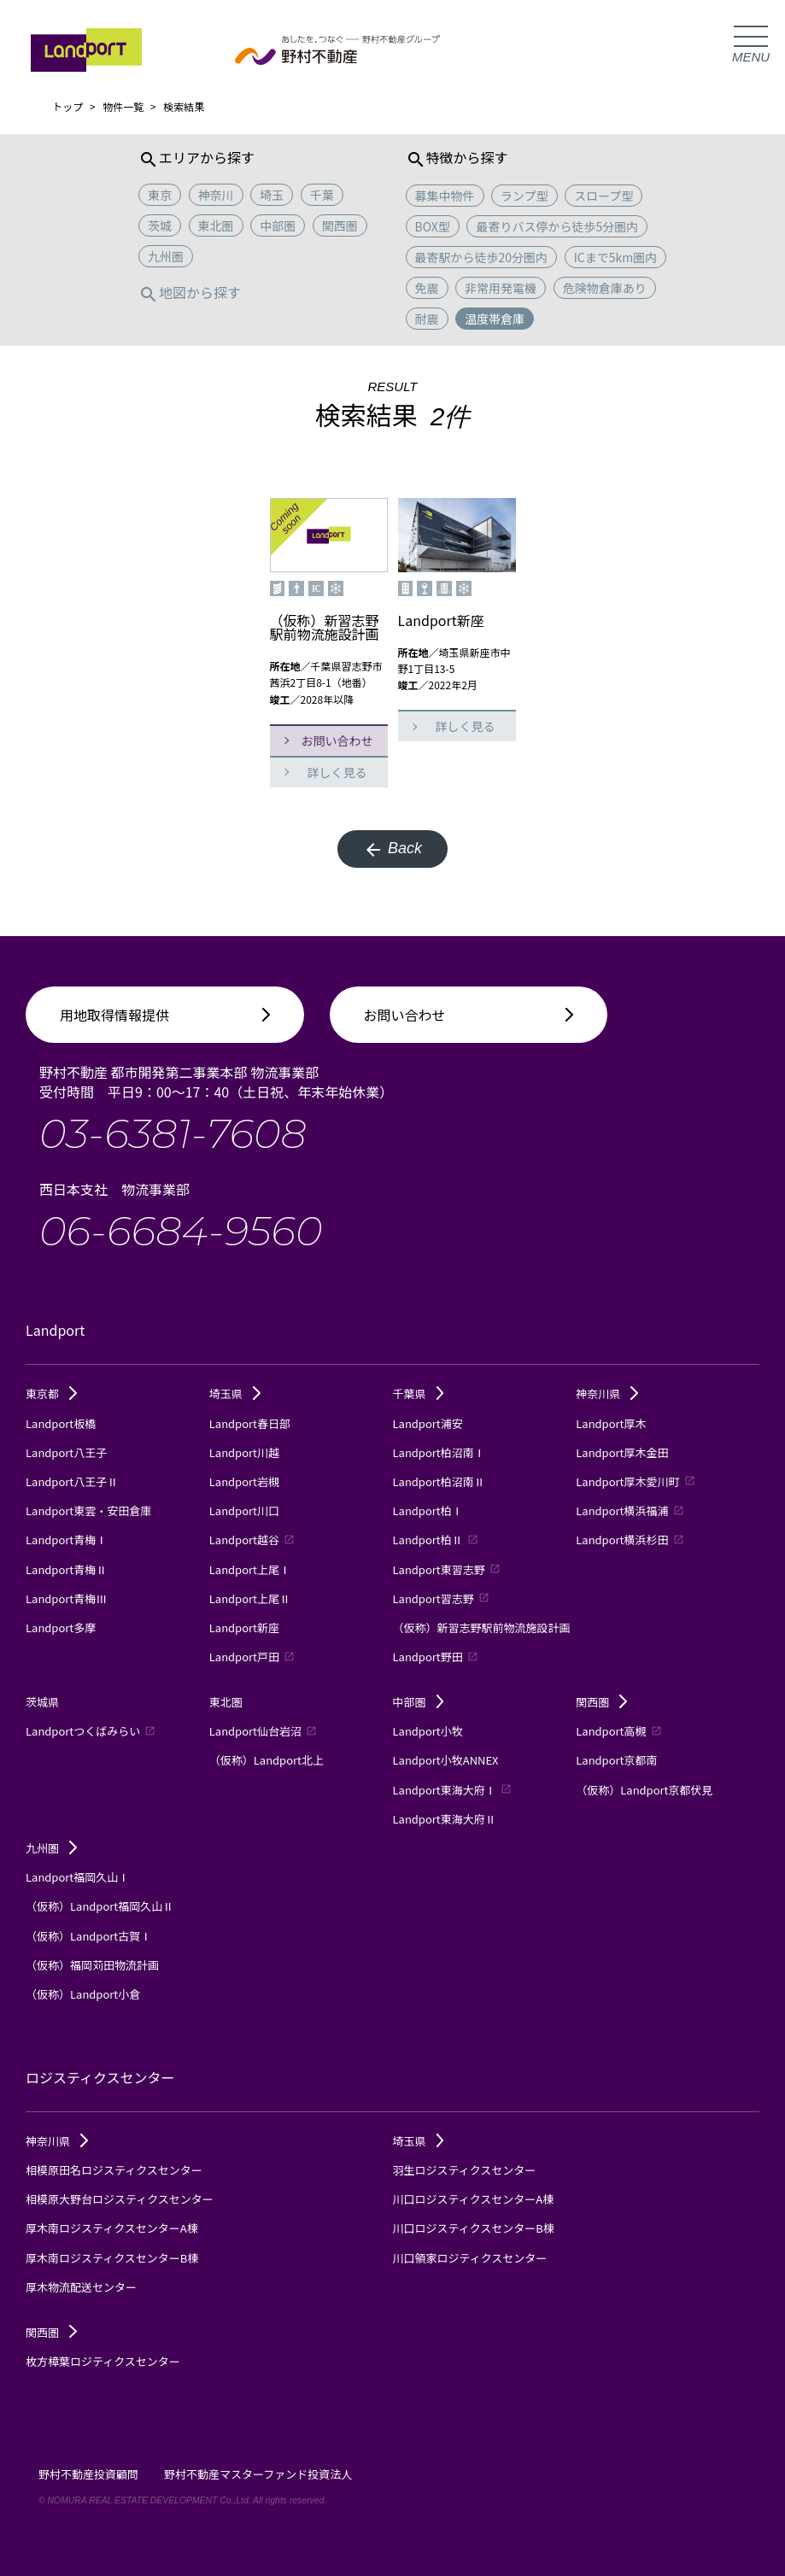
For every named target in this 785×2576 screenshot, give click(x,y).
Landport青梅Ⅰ (66, 1539)
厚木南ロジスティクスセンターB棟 (112, 2258)
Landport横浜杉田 (629, 1539)
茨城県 (42, 1702)
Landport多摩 (61, 1627)
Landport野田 (435, 1656)
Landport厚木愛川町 (635, 1481)
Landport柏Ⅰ (428, 1510)
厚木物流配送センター (81, 2287)
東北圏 (226, 1702)
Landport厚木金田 (622, 1452)
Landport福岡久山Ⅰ (77, 1877)
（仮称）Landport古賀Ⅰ (88, 1936)
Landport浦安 (428, 1423)
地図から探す (189, 292)
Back (392, 850)
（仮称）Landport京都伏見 (644, 1790)
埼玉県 (235, 1393)
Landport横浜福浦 (629, 1510)
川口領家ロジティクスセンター (470, 2258)
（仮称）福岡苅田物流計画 (92, 1965)
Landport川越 (244, 1452)
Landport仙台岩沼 (263, 1731)
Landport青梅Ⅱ (66, 1569)
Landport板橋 (61, 1423)
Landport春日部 (249, 1423)
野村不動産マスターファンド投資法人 (258, 2474)
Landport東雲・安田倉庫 (88, 1510)
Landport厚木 (611, 1423)
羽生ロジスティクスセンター (464, 2170)
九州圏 (51, 1848)
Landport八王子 (66, 1452)
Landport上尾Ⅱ (249, 1598)
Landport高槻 (618, 1731)
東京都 (51, 1393)
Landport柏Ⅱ (435, 1539)
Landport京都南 (616, 1760)
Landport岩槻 (244, 1481)
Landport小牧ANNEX (446, 1760)
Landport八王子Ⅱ (72, 1481)
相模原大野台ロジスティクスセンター (120, 2199)
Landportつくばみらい (90, 1731)
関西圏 (601, 1702)
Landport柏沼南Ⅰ (439, 1452)
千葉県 (418, 1393)
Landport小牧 (428, 1731)
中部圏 (418, 1702)
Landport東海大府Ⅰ (452, 1790)
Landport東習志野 (447, 1569)
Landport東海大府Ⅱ (444, 1819)
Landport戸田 (252, 1656)
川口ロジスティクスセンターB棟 (473, 2228)
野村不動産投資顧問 (88, 2474)
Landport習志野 (441, 1598)
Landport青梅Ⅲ (66, 1598)
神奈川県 (607, 1393)
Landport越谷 (252, 1539)
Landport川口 (244, 1510)
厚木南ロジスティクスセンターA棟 (112, 2228)
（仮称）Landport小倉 (83, 1994)
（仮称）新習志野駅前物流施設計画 (482, 1627)
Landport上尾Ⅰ (249, 1569)
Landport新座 (244, 1627)
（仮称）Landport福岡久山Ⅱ (99, 1906)
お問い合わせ (337, 740)
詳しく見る (337, 772)
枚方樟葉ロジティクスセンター (103, 2361)
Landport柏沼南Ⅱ (439, 1481)
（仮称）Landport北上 (266, 1760)
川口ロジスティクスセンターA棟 (473, 2199)
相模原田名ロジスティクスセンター (114, 2170)
